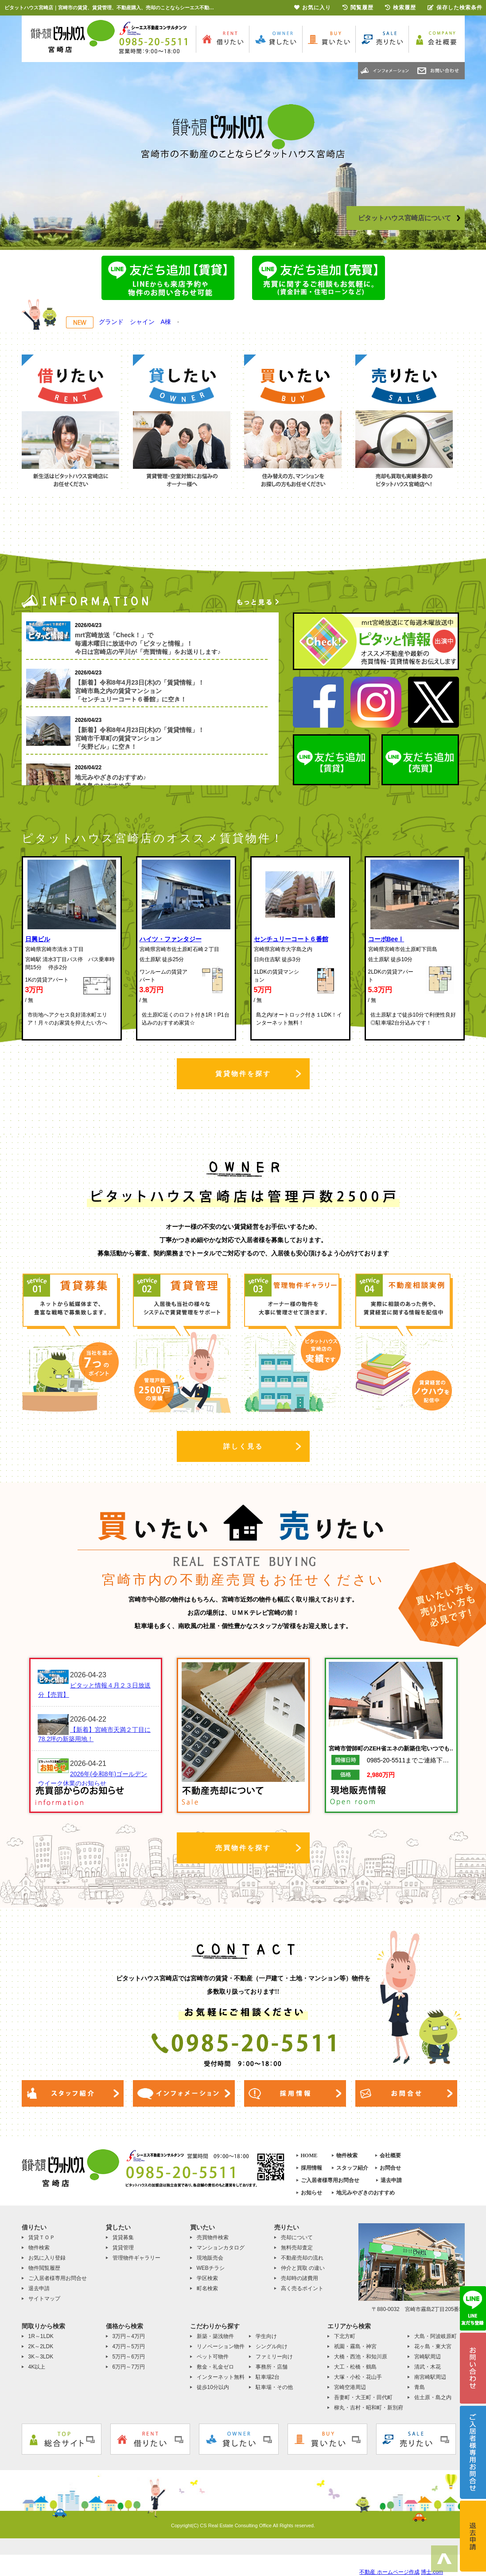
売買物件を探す (243, 1847)
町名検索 (207, 2288)
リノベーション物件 (221, 2346)
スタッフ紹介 (352, 2168)
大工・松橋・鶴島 (355, 2367)
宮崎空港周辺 (350, 2387)
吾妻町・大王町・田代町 (363, 2397)
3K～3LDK (41, 2357)
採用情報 (311, 2168)
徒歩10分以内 (213, 2387)
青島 (419, 2387)
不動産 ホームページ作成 (389, 2572)
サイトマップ (44, 2298)
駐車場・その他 (274, 2387)
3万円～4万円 (129, 2336)
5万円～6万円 (129, 2357)
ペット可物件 (213, 2357)
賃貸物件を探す (243, 1073)
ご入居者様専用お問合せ (330, 2180)
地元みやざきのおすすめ (365, 2193)
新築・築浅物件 (215, 2336)
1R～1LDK (41, 2336)
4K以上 (37, 2367)
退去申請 (391, 2180)
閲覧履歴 (357, 7)
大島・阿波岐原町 (435, 2336)
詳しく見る (243, 1446)
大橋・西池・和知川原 (360, 2357)
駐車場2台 (268, 2377)
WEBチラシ (211, 2268)
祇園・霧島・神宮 (355, 2346)
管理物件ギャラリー (136, 2258)
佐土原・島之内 (432, 2397)
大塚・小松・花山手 (358, 2377)
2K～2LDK (41, 2346)
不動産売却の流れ (302, 2258)
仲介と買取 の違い (303, 2268)
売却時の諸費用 (299, 2278)
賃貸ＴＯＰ (41, 2237)
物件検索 (347, 2155)
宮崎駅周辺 (427, 2357)
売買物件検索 (213, 2237)
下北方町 (344, 2336)
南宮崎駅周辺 (430, 2377)
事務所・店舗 (272, 2367)
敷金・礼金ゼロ (215, 2367)
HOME (309, 2155)
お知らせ (311, 2193)
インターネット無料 (221, 2377)
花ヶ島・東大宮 (432, 2346)
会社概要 (390, 2155)
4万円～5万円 (129, 2346)
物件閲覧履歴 (44, 2268)
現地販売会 (210, 2258)
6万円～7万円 (129, 2367)
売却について (297, 2237)
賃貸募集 (123, 2237)
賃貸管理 (123, 2248)
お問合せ (390, 2168)
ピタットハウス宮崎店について (409, 218)
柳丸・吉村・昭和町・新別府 (368, 2408)
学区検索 (207, 2278)
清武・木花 (427, 2367)
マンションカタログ (221, 2248)
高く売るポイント (302, 2288)
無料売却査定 (297, 2248)
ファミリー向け (274, 2357)
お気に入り (312, 7)
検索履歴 (400, 7)
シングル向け (272, 2346)
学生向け (266, 2336)
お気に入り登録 (47, 2258)
